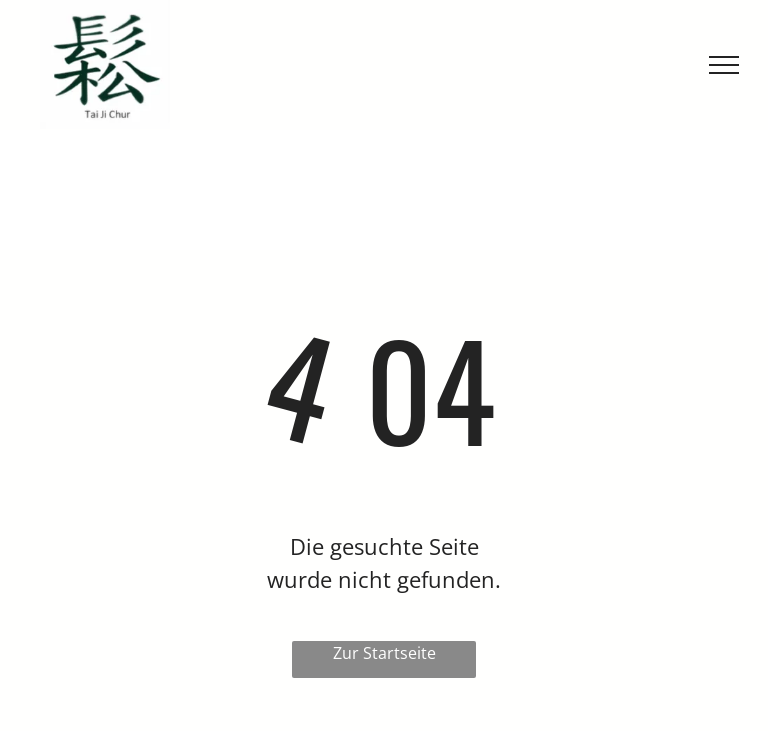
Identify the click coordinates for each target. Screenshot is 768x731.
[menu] (724, 65)
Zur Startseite (384, 653)
